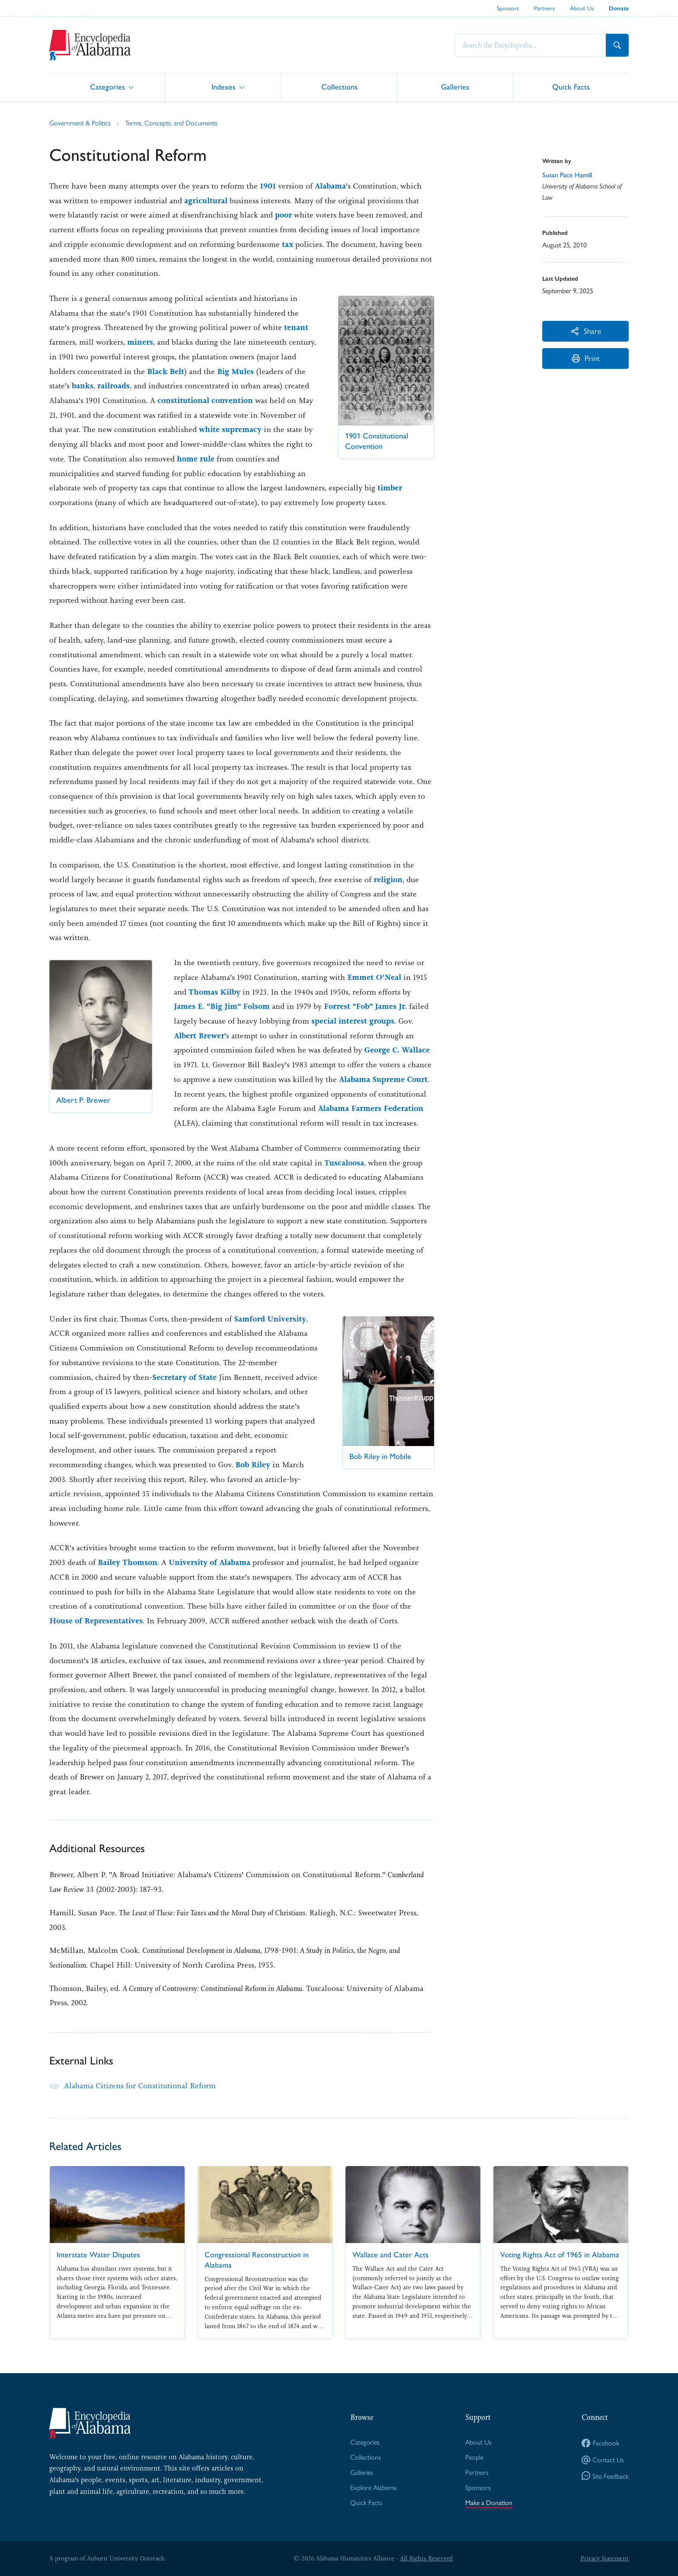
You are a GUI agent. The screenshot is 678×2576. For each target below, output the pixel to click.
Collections (339, 86)
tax (287, 244)
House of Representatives (96, 1621)
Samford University (270, 1319)
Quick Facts (571, 86)
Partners (544, 7)
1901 (268, 186)
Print (586, 357)
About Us (582, 7)
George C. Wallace (397, 1050)
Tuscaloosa (344, 1163)
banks (82, 386)
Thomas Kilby (214, 992)
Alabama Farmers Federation (370, 1108)
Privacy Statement (604, 2558)
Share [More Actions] (585, 330)
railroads (113, 386)
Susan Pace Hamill (567, 175)
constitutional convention (205, 400)
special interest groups (352, 1021)
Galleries (455, 86)
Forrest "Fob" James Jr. (365, 1006)
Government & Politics (80, 123)
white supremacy (230, 429)
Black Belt (165, 371)
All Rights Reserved (426, 2558)
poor (283, 215)
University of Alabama (209, 1562)
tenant (296, 327)
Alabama (330, 186)
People (474, 2457)
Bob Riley (252, 1464)
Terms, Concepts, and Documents (171, 123)
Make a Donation (488, 2502)
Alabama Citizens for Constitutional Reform (140, 2085)
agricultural (205, 200)
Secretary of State (184, 1377)
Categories (107, 86)
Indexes (223, 86)
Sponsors (508, 7)
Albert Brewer (199, 1035)
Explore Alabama (373, 2487)
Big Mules (235, 371)
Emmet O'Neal (374, 977)
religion (388, 879)
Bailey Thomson (127, 1562)
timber (389, 488)
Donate (619, 8)
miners (140, 342)
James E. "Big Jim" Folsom (222, 1006)
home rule (195, 459)
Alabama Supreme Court (383, 1079)
